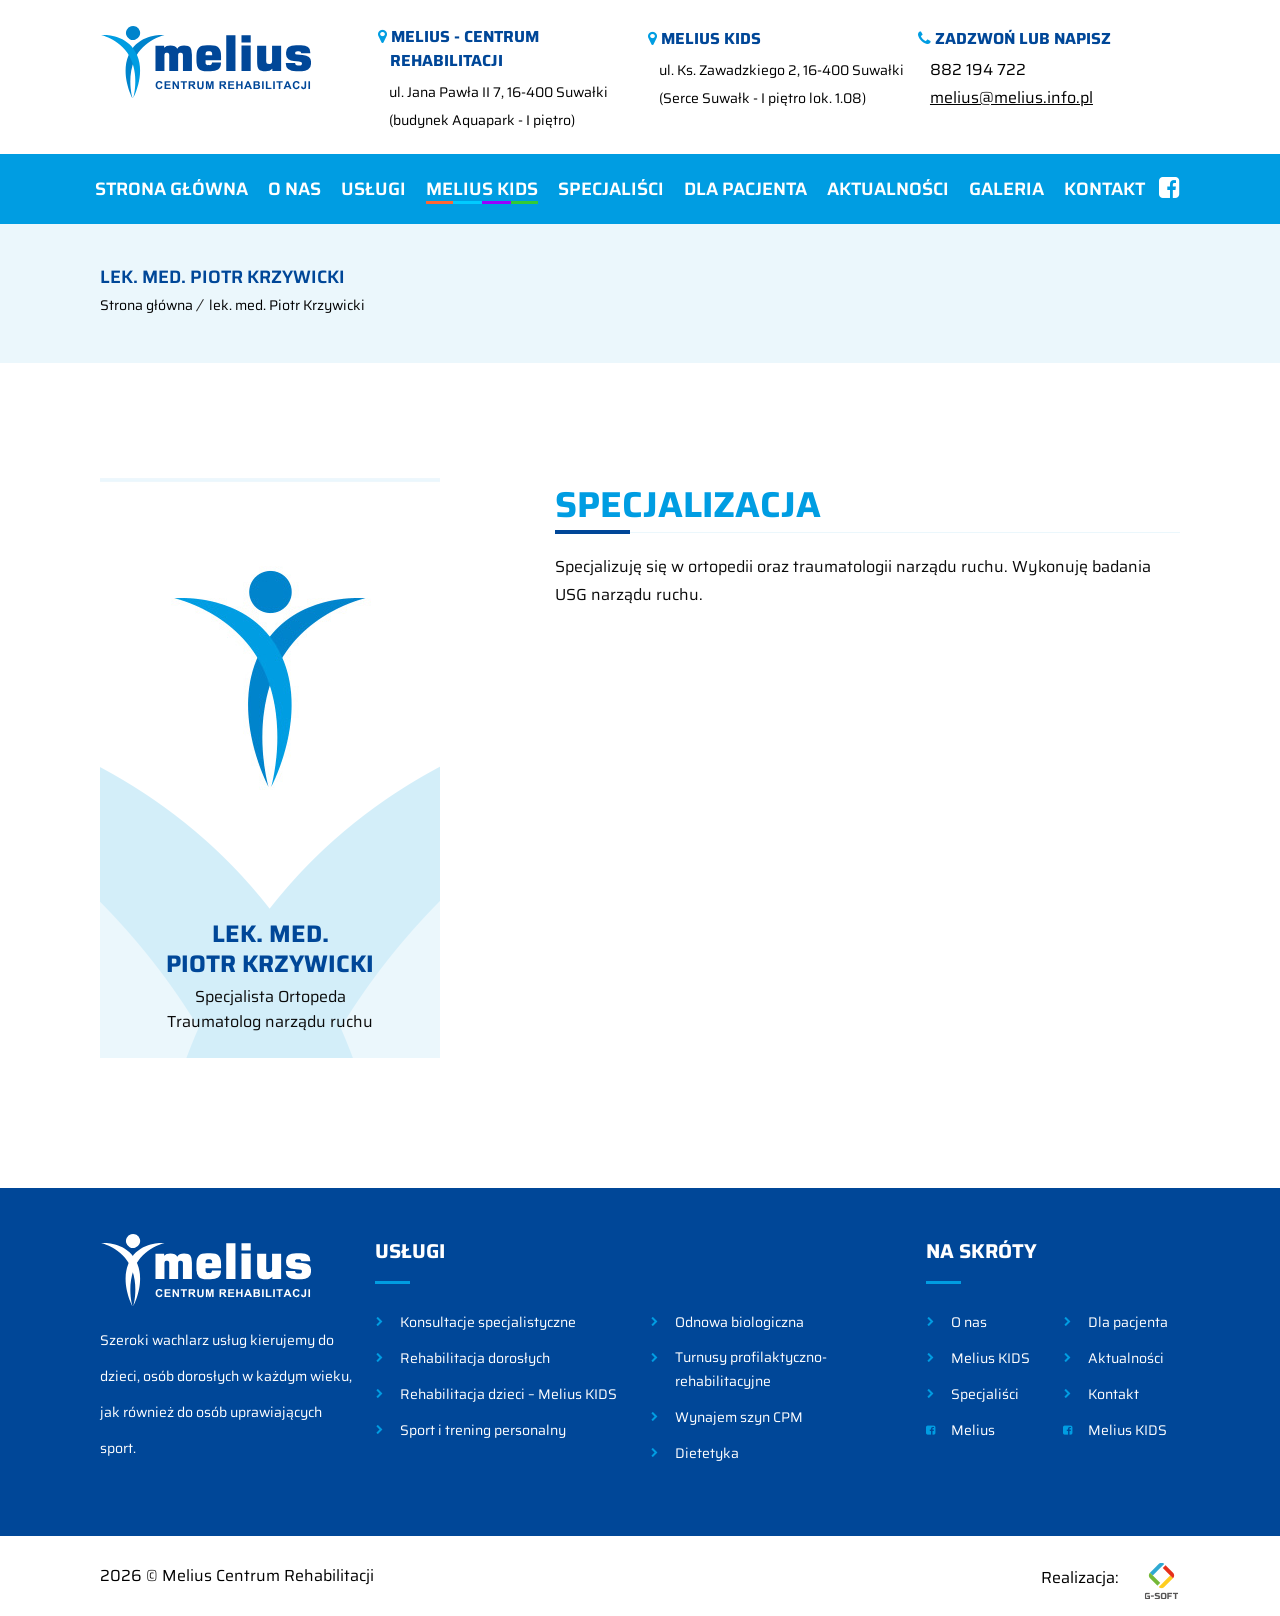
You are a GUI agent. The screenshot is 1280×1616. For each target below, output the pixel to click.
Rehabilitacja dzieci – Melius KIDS (508, 1394)
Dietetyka (707, 1453)
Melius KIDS (482, 189)
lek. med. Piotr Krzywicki (287, 305)
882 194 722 (978, 69)
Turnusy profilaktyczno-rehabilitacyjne (751, 1369)
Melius (960, 1430)
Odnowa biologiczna (739, 1322)
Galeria (1006, 189)
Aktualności (888, 189)
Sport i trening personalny (483, 1430)
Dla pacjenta (745, 189)
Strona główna (171, 189)
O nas (294, 189)
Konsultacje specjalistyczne (488, 1322)
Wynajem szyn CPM (739, 1417)
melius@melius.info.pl (1011, 97)
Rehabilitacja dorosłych (475, 1358)
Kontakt (1104, 189)
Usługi (373, 189)
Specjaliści (611, 189)
